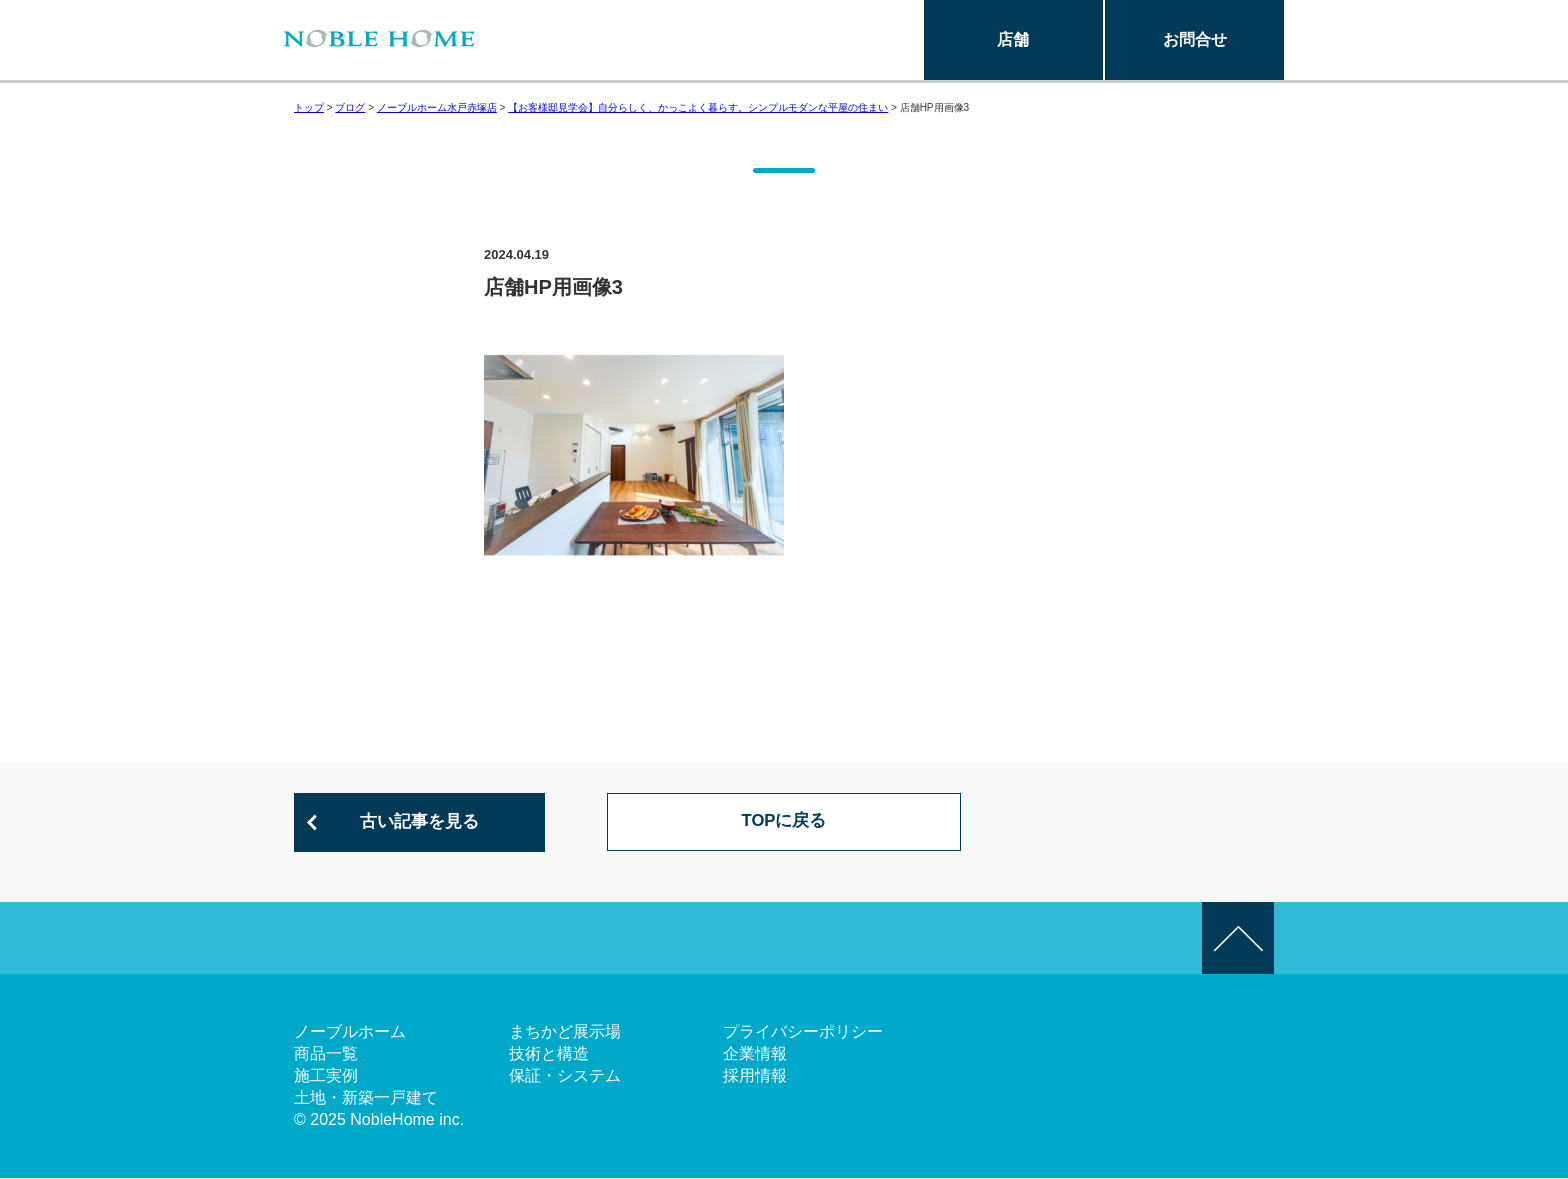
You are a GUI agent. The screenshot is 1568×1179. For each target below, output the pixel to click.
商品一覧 (326, 1054)
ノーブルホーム (350, 1032)
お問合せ (1195, 39)
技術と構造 (549, 1054)
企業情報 (755, 1054)
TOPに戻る (784, 823)
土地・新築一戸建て (366, 1098)
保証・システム (565, 1076)
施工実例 (326, 1076)
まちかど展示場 (565, 1032)
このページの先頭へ (1238, 939)
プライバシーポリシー (803, 1032)
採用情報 (755, 1076)
